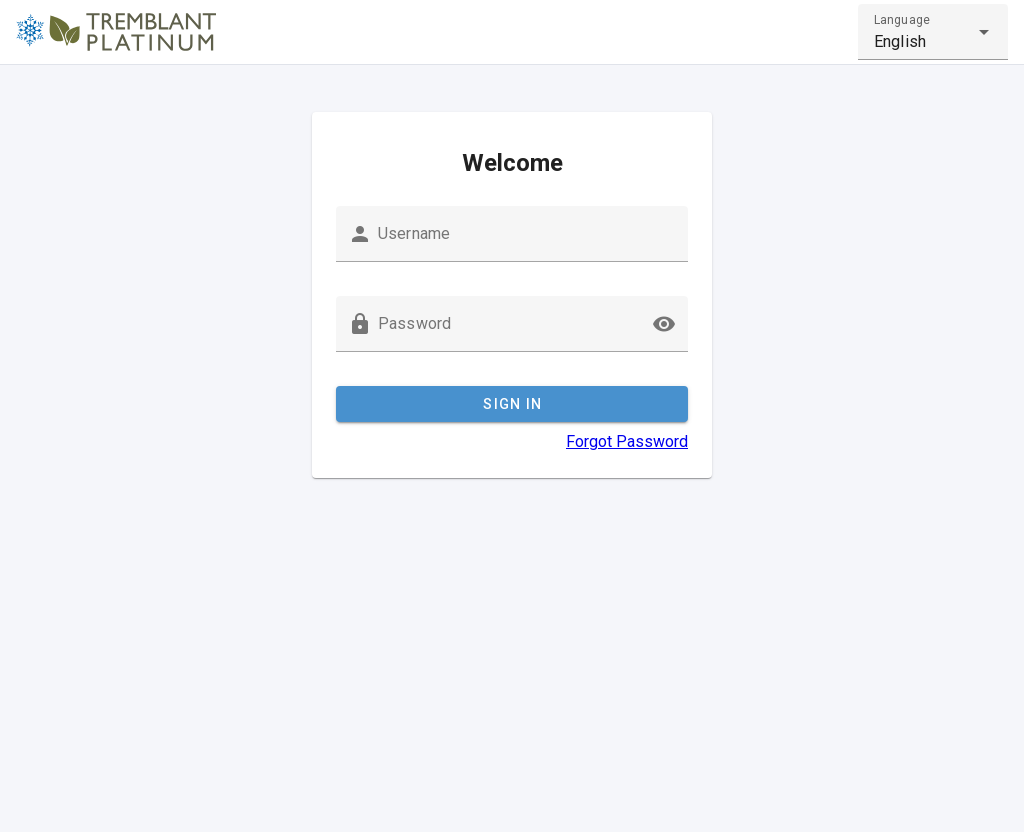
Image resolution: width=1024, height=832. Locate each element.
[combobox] (933, 32)
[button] (664, 324)
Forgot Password (627, 441)
